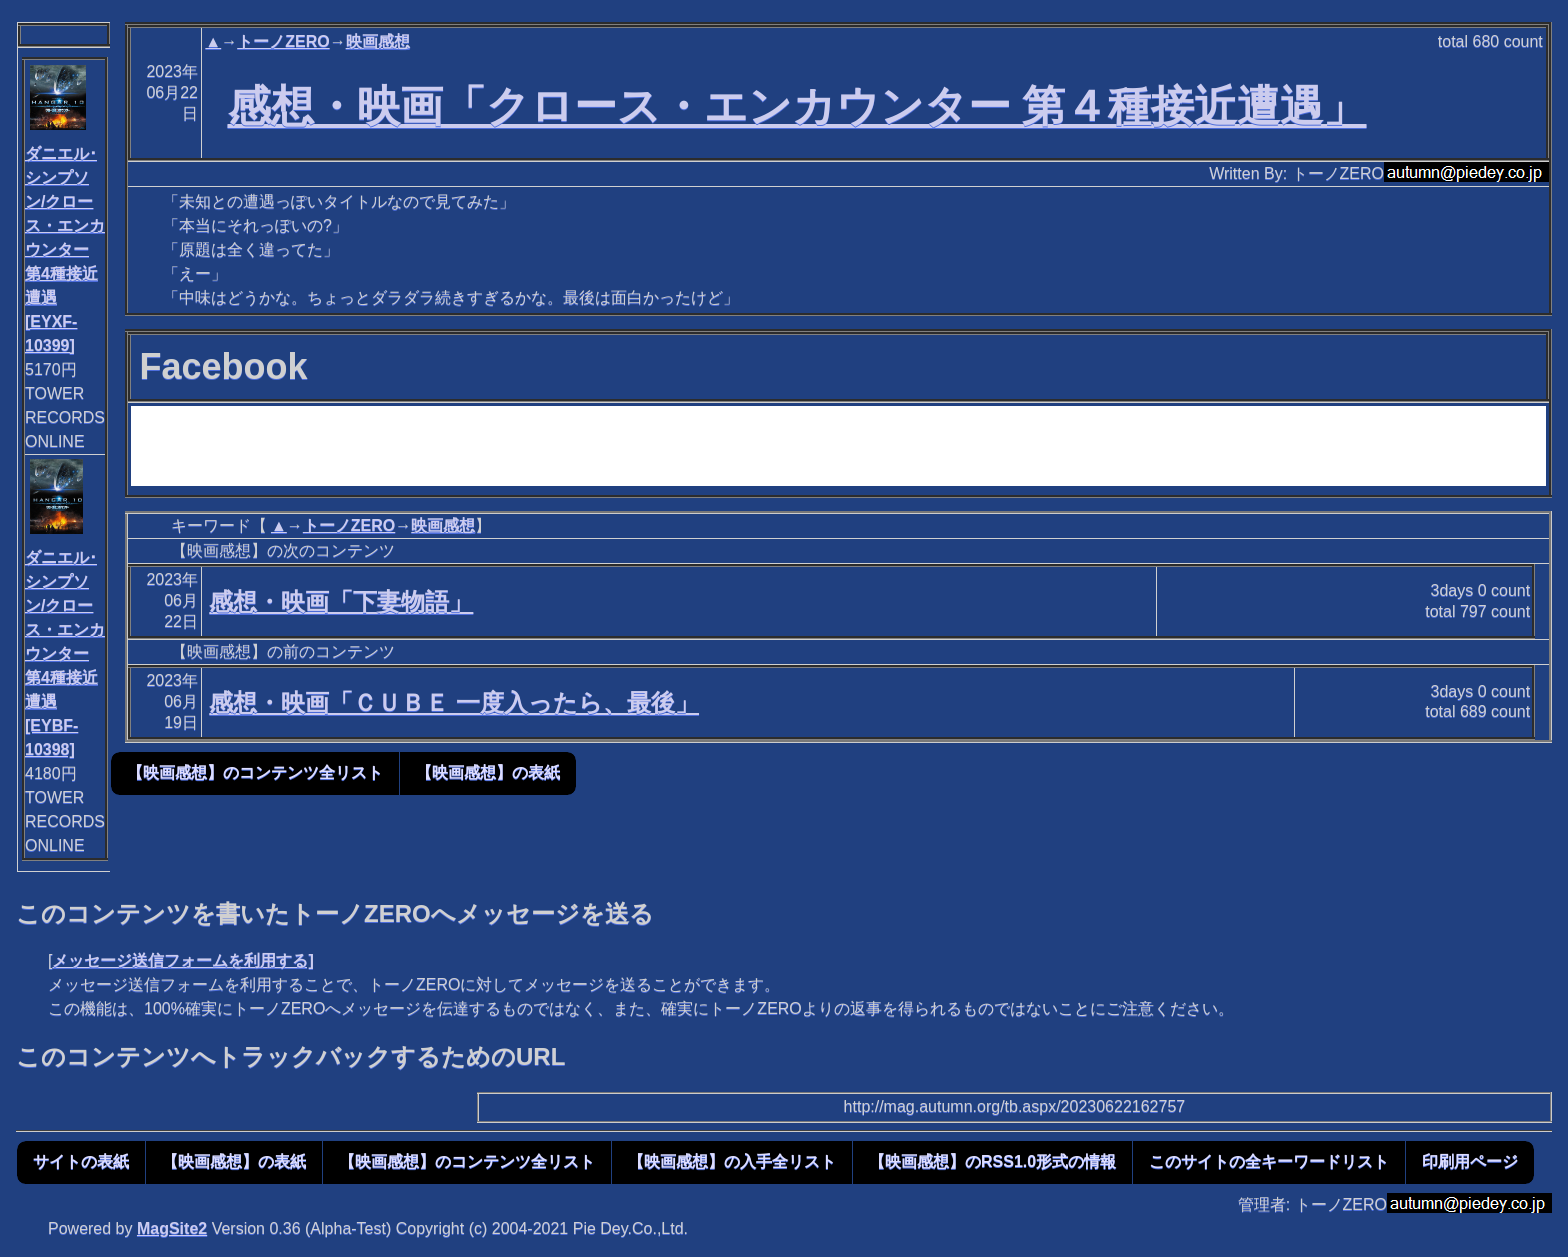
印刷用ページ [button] (1470, 1161)
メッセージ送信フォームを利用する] (182, 960)
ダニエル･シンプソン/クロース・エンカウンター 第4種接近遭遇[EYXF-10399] (65, 249)
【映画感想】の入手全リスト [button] (732, 1161)
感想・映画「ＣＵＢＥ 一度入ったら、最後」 (454, 702)
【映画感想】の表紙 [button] (488, 772)
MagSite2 (172, 1228)
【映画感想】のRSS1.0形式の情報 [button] (992, 1161)
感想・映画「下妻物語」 (341, 601)
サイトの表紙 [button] (81, 1161)
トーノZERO (283, 41)
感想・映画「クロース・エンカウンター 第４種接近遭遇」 (797, 106)
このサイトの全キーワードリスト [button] (1269, 1161)
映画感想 (378, 41)
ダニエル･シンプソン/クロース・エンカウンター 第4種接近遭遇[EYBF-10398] (65, 653)
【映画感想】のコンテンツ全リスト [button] (255, 772)
